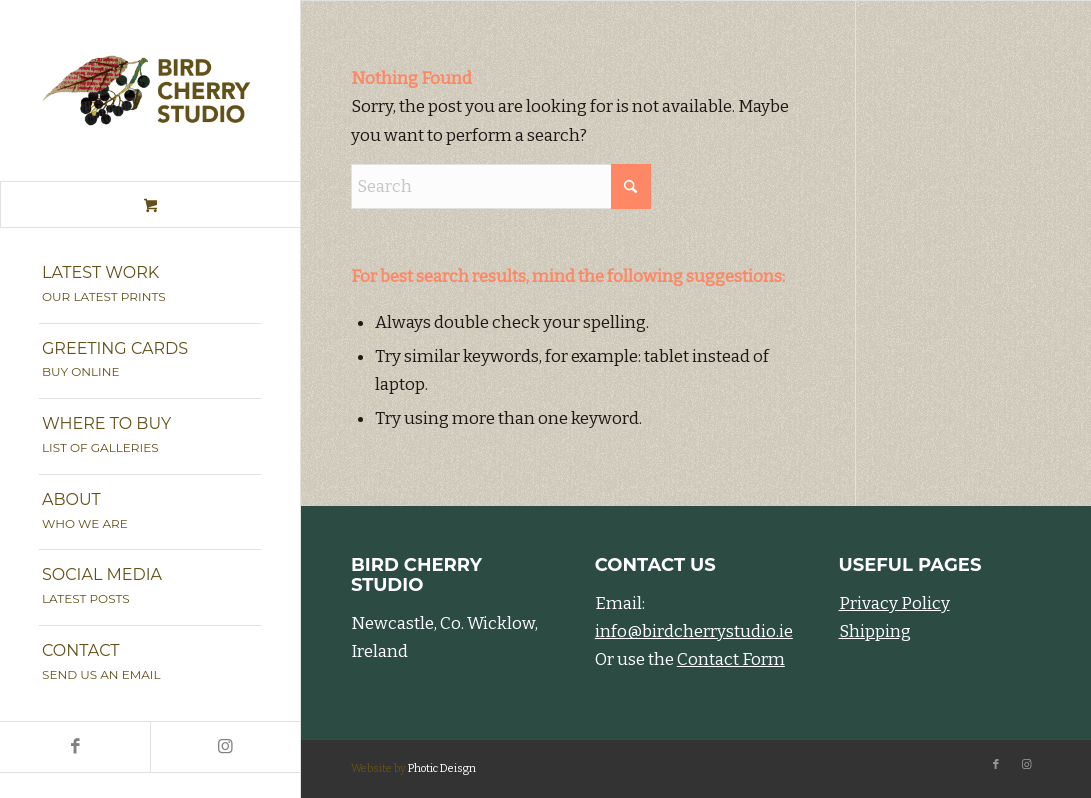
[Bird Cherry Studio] (150, 90)
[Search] (501, 186)
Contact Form (731, 659)
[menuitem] (150, 286)
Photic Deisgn (442, 768)
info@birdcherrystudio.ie (694, 631)
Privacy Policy (894, 603)
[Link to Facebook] (75, 747)
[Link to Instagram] (225, 747)
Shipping (875, 631)
